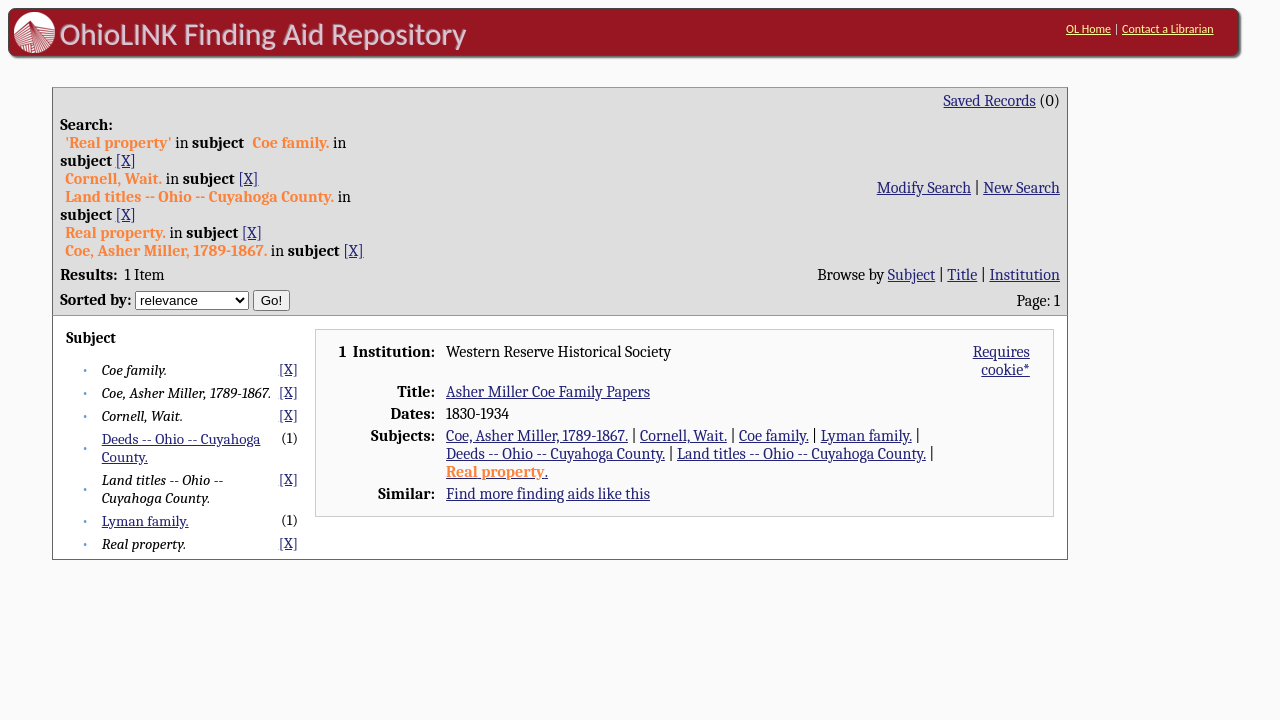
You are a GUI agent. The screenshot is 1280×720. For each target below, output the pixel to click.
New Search (1021, 188)
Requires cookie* (1001, 361)
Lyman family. (145, 521)
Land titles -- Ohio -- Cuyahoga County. (801, 454)
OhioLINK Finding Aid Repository (263, 34)
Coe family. (774, 436)
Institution (1024, 275)
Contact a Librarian (1168, 29)
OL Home (1088, 29)
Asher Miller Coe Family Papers (548, 392)
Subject (911, 275)
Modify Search (924, 188)
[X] (126, 161)
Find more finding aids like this (548, 494)
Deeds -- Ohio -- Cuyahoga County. (555, 454)
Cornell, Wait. (683, 436)
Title (962, 275)
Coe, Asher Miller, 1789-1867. (537, 436)
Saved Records (990, 101)
